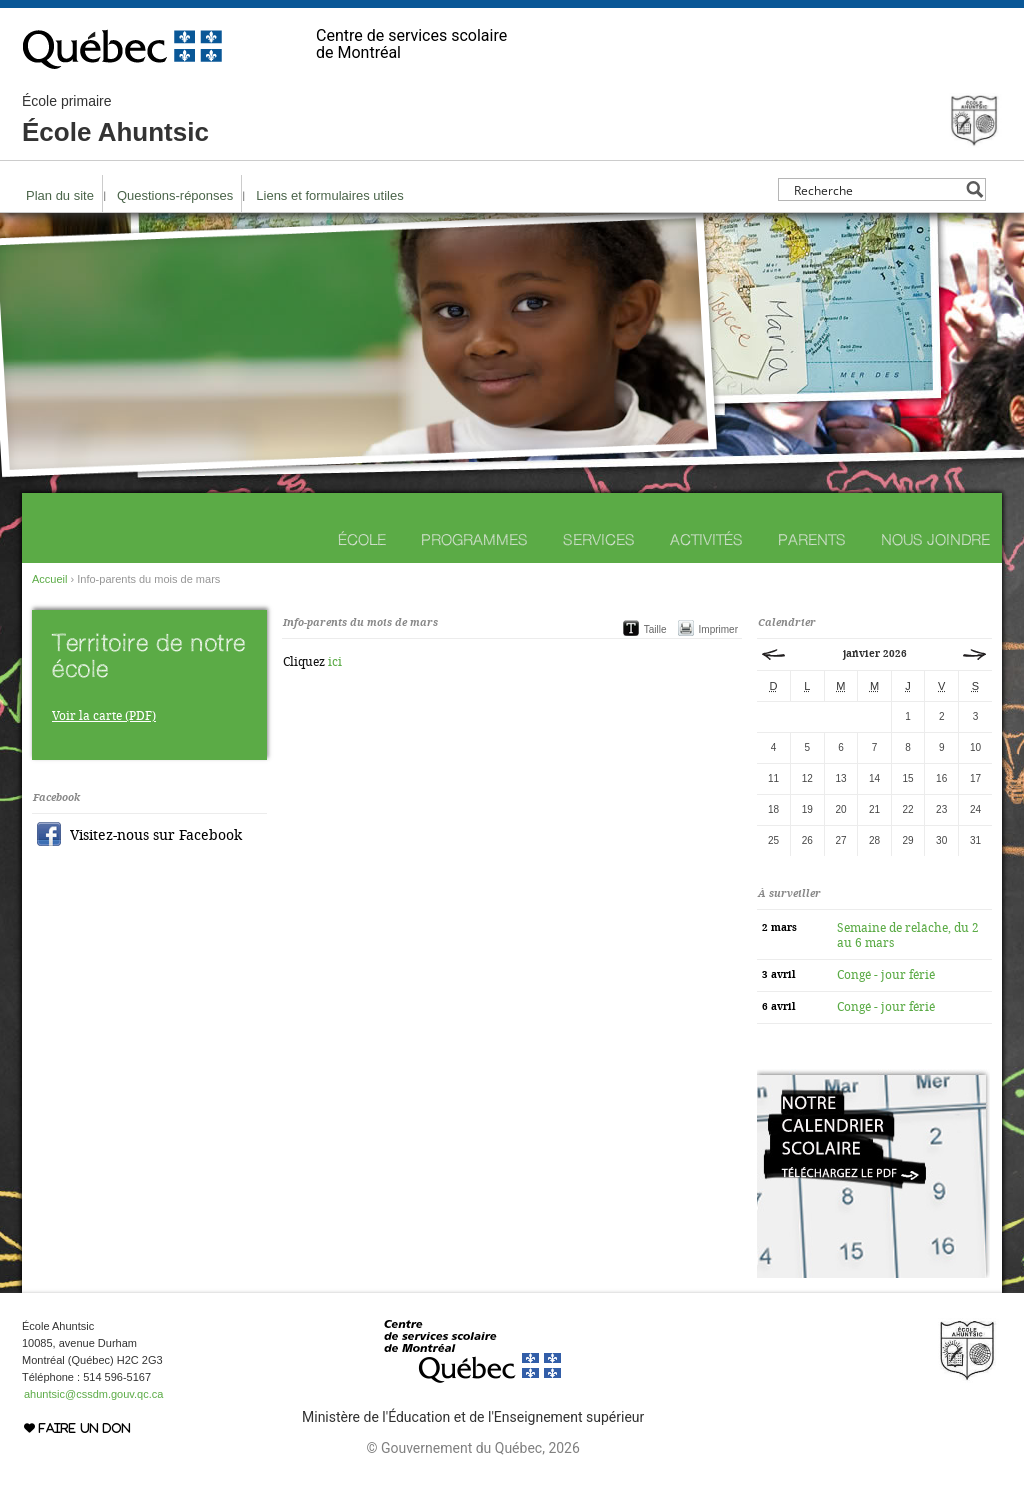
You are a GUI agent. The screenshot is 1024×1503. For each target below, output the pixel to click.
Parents (812, 539)
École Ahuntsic (115, 120)
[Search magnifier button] (974, 189)
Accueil (49, 579)
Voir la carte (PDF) (104, 716)
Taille (655, 629)
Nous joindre (935, 539)
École (362, 539)
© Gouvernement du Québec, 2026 (472, 1448)
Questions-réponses (175, 195)
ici (335, 662)
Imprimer (718, 629)
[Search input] (876, 189)
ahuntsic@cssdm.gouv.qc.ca (93, 1394)
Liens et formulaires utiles (329, 195)
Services (599, 539)
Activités (706, 539)
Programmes (474, 539)
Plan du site (60, 195)
